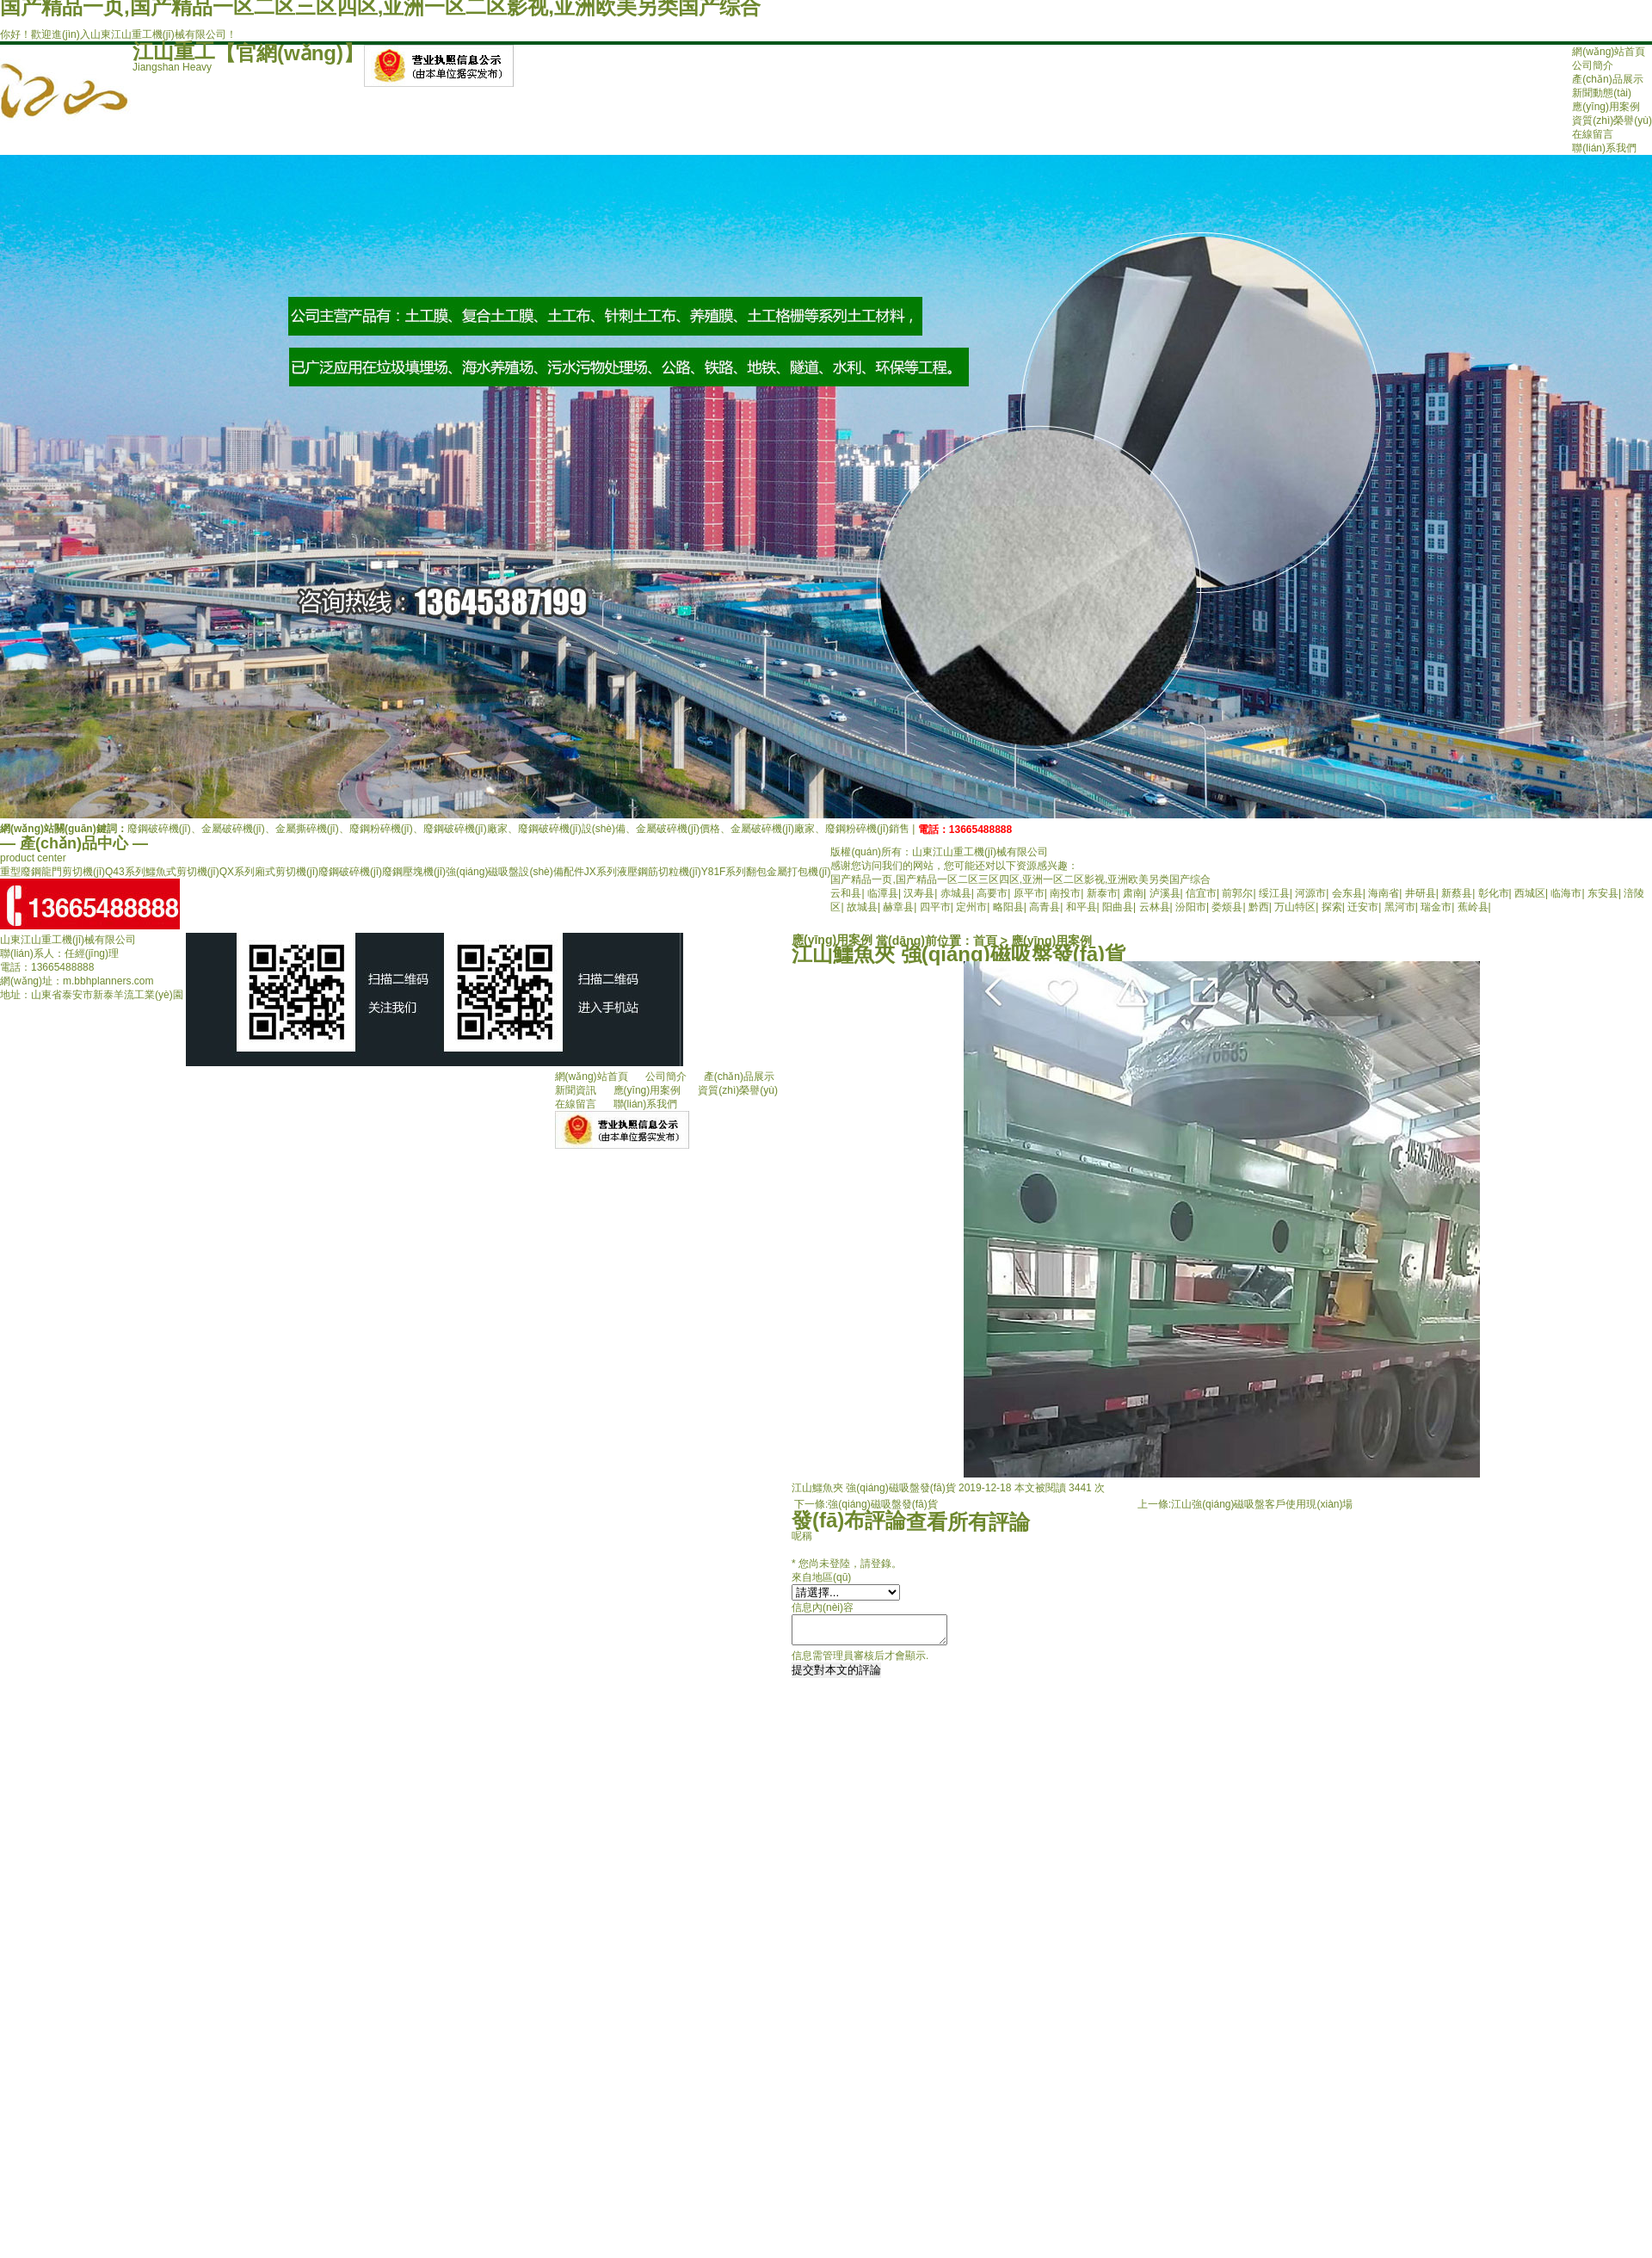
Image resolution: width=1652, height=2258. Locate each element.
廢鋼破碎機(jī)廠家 (465, 829)
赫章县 (898, 907)
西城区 (1529, 893)
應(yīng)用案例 (1606, 107)
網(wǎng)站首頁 (1608, 52)
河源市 (1310, 893)
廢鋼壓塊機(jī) (414, 872)
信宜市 (1201, 893)
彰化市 (1493, 893)
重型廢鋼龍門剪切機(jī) (52, 872)
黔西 (1258, 907)
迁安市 (1362, 907)
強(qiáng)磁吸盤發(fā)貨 (882, 1504)
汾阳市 (1190, 907)
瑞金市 (1436, 907)
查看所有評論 (968, 1521)
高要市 (992, 893)
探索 (1332, 907)
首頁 (985, 940)
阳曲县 (1117, 907)
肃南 (1133, 893)
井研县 (1420, 893)
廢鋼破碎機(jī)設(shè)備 (572, 829)
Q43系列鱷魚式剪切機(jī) (162, 872)
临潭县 (882, 893)
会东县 (1347, 893)
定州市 (971, 907)
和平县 (1081, 907)
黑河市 (1399, 907)
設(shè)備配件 (551, 872)
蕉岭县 (1473, 907)
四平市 (935, 907)
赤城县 (955, 893)
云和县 (845, 893)
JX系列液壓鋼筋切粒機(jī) (642, 872)
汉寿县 (918, 893)
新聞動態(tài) (1601, 93)
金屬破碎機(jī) (233, 829)
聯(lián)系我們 (1604, 148)
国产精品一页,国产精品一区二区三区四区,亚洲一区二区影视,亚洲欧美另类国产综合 (1020, 879)
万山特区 (1295, 907)
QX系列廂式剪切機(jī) (268, 872)
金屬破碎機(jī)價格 (678, 829)
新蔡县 (1456, 893)
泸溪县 (1165, 893)
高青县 (1044, 907)
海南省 (1383, 893)
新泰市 (1102, 893)
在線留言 (1592, 134)
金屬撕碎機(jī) (307, 829)
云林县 (1154, 907)
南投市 (1065, 893)
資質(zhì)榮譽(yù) (1612, 120)
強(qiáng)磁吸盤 (482, 872)
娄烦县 (1226, 907)
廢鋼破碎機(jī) (159, 829)
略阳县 (1008, 907)
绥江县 (1274, 893)
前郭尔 (1237, 893)
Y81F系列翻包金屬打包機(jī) (766, 872)
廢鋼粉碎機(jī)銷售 (867, 829)
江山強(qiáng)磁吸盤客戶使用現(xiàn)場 (1262, 1504)
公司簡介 (1592, 65)
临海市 (1565, 893)
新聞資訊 (575, 1090)
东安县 (1602, 893)
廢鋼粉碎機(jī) (381, 829)
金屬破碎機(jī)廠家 (772, 829)
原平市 (1029, 893)
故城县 (862, 907)
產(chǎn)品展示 (1607, 79)
